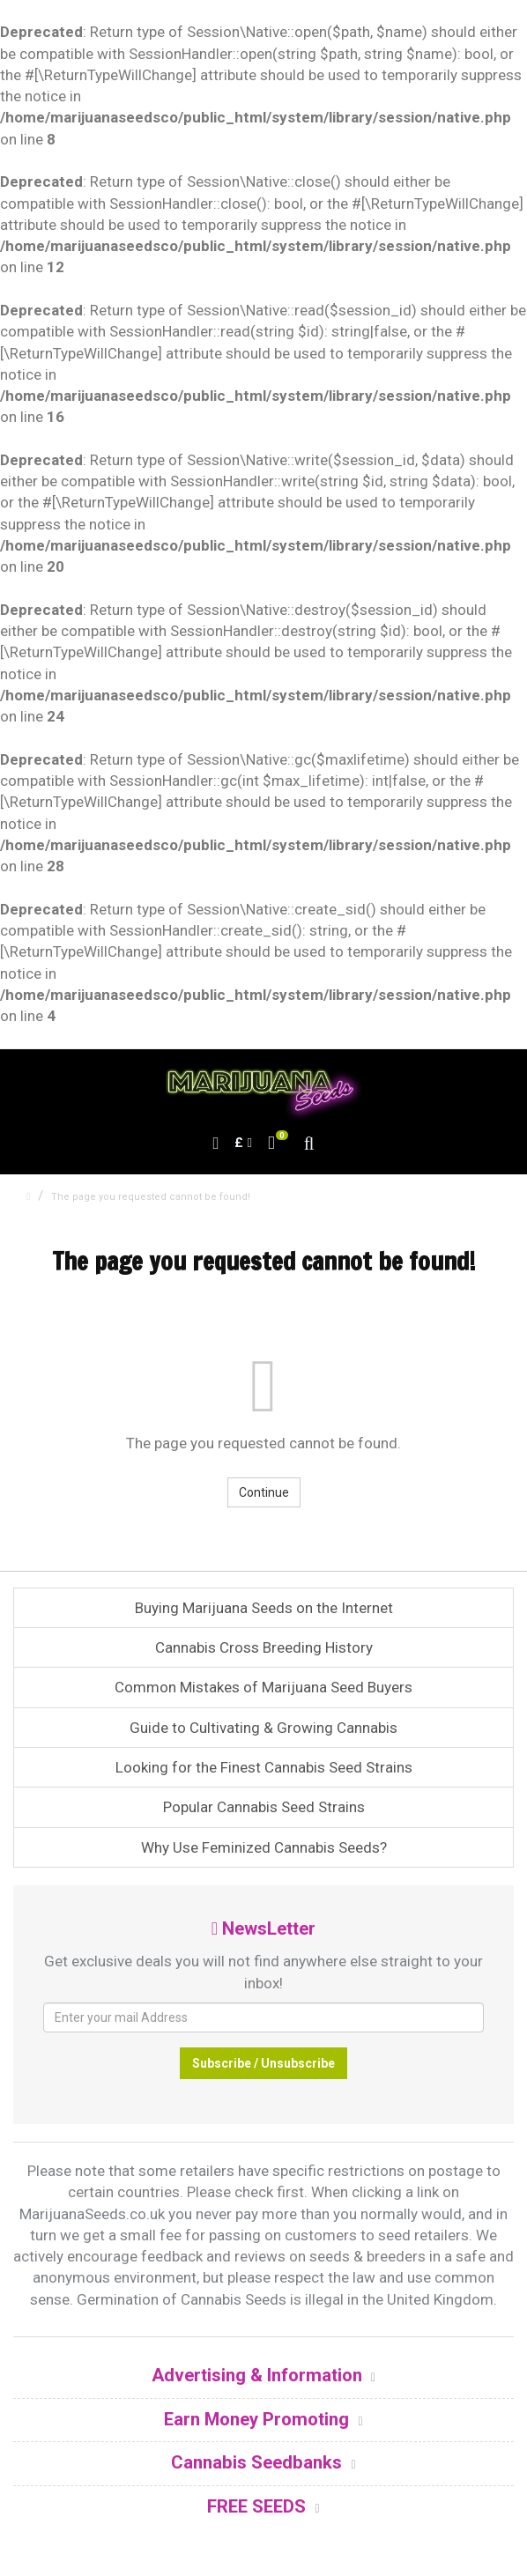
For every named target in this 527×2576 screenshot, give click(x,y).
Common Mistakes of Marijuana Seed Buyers (263, 1687)
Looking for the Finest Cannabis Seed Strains (263, 1767)
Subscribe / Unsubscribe (263, 2063)
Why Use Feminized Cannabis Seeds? (264, 1847)
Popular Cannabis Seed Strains (264, 1807)
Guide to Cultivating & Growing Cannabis (263, 1727)
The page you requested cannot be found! (150, 1197)
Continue (264, 1492)
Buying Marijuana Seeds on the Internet (264, 1608)
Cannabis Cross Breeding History (264, 1647)
